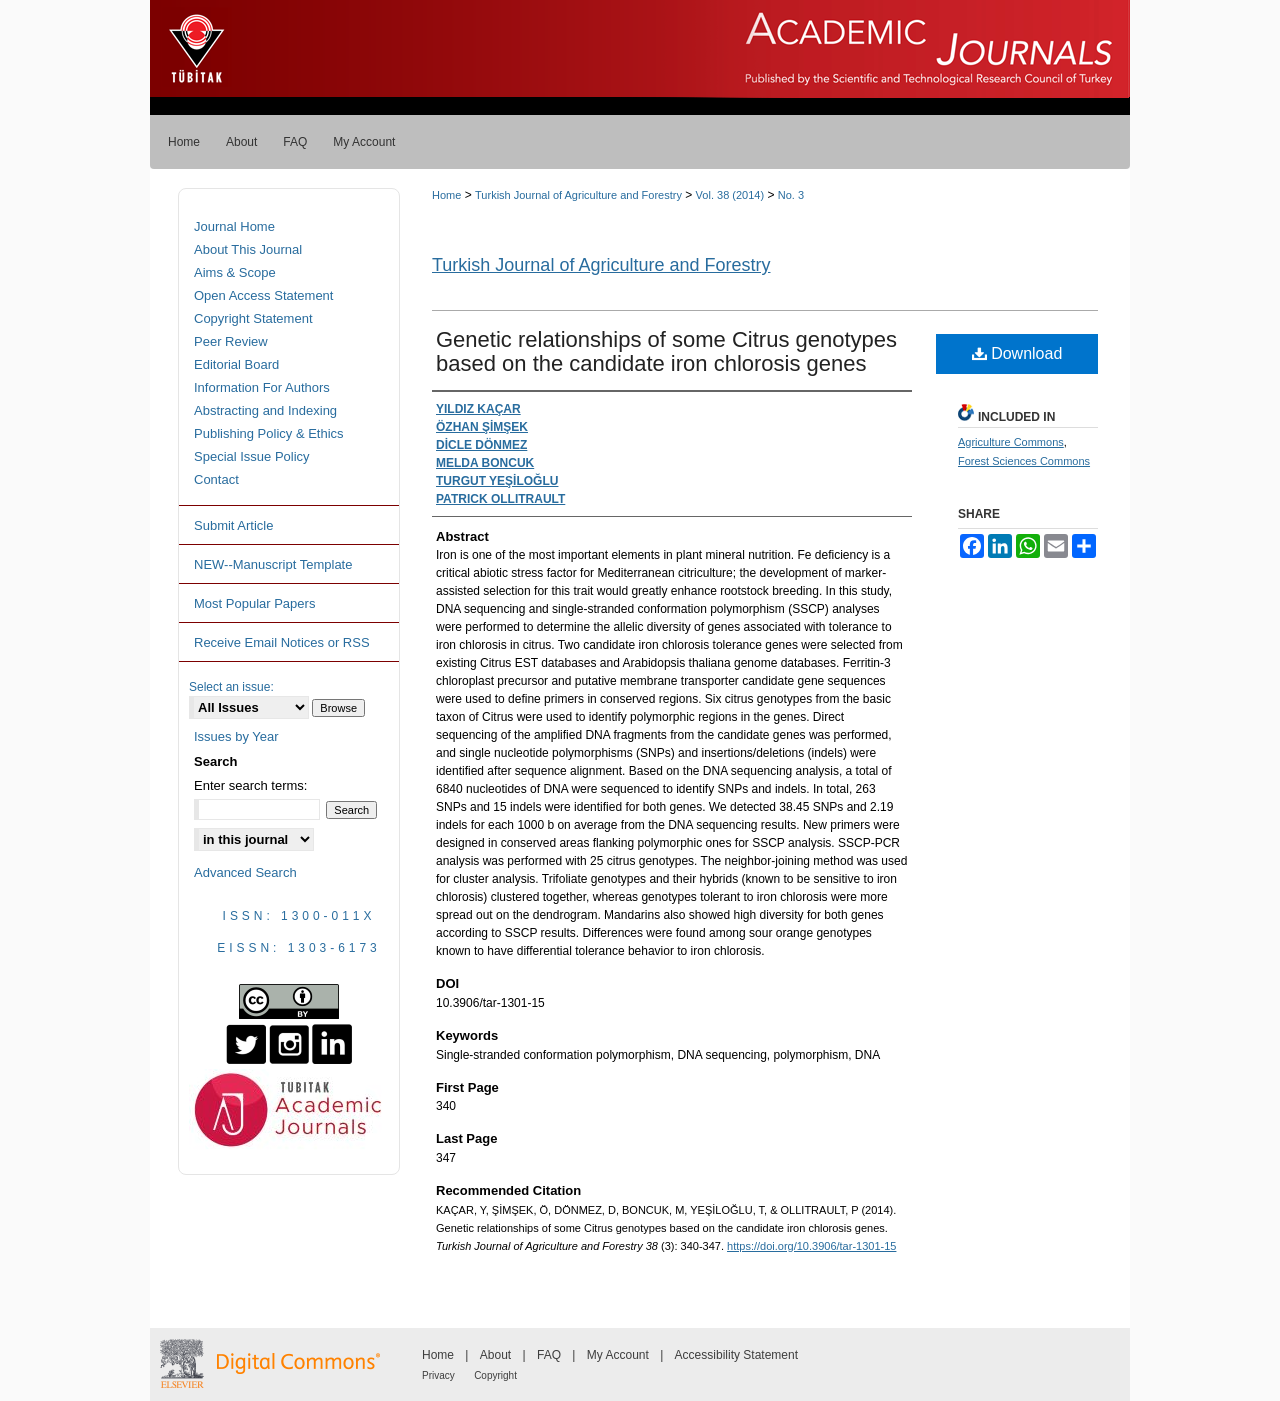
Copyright (495, 1375)
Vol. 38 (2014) (730, 195)
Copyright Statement (253, 318)
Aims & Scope (235, 272)
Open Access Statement (263, 295)
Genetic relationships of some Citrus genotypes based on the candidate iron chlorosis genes (666, 351)
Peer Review (231, 341)
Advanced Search (245, 872)
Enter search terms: (250, 785)
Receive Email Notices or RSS (282, 642)
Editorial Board (236, 364)
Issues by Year (236, 736)
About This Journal (248, 249)
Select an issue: (231, 687)
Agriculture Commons (1011, 442)
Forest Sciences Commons (1024, 461)
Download (1017, 353)
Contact (216, 479)
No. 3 (791, 195)
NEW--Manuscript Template (273, 564)
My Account (618, 1355)
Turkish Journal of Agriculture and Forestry (578, 195)
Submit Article (233, 525)
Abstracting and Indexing (265, 410)
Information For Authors (262, 387)
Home (446, 195)
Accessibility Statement (736, 1355)
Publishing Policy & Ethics (269, 433)
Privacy (438, 1375)
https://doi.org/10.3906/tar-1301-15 (811, 1246)
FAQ (549, 1355)
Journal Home (234, 226)
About (495, 1355)
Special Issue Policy (252, 456)
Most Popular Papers (254, 603)
